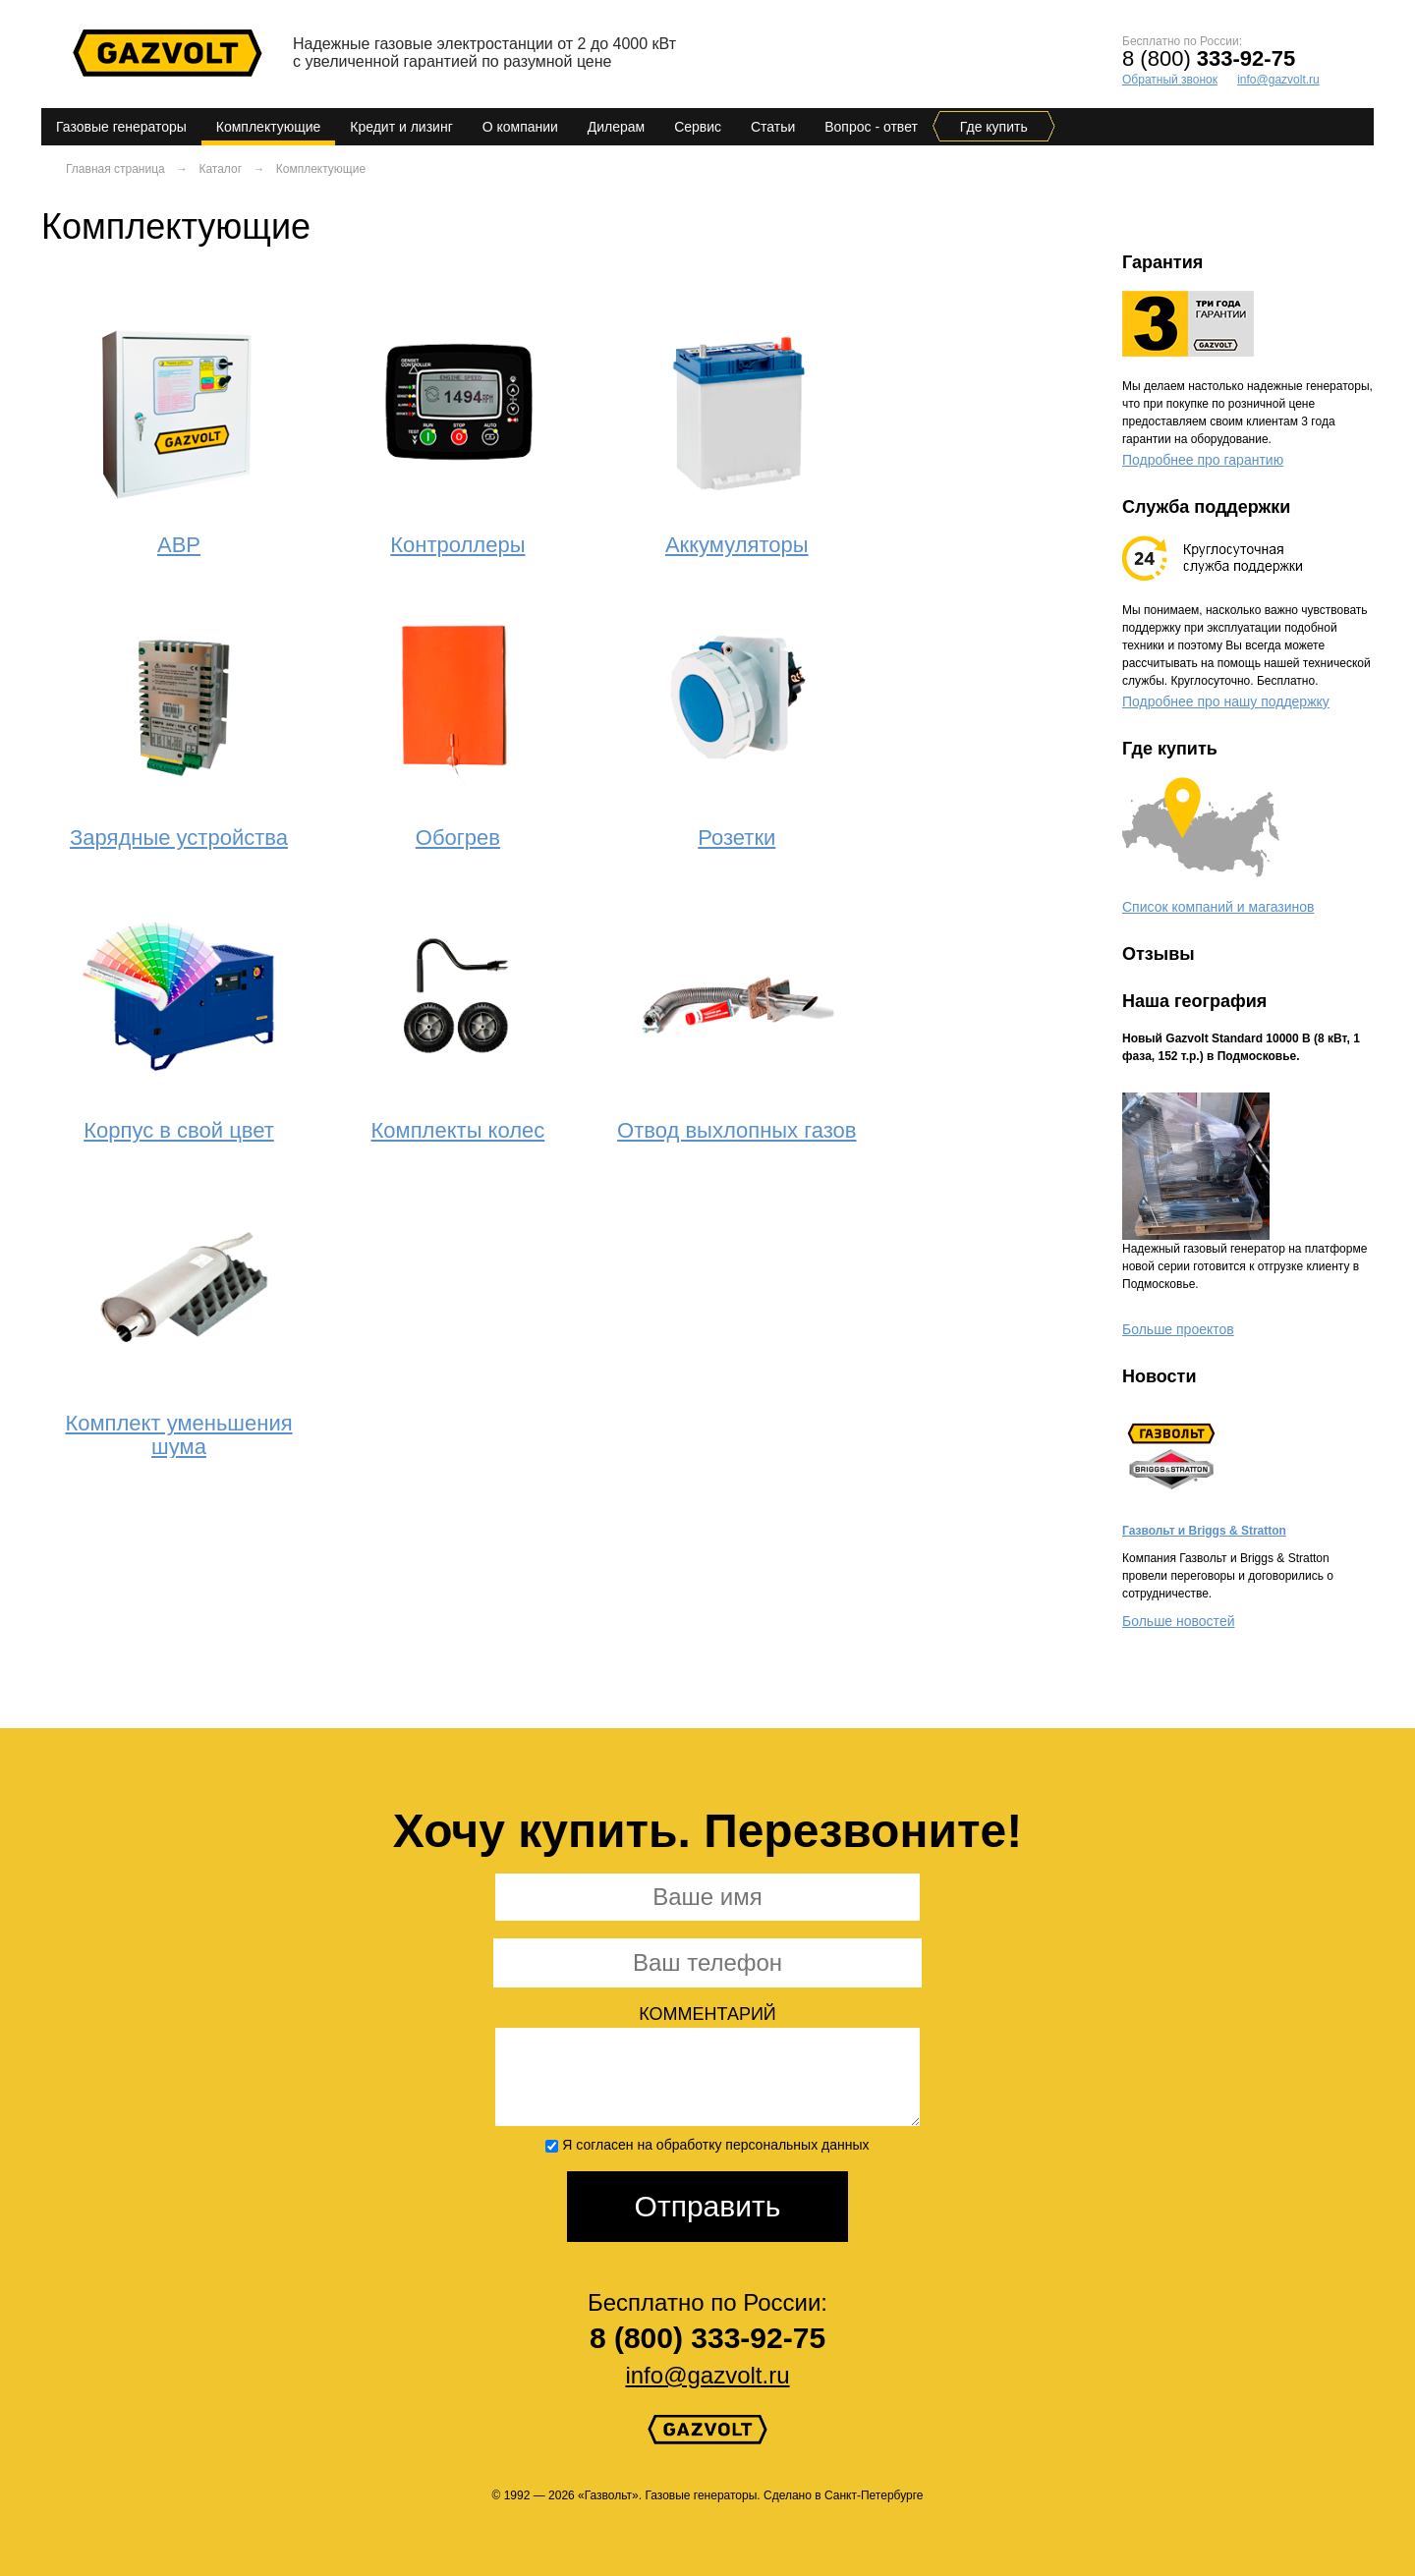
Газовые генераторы (121, 127)
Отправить (708, 2206)
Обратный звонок (1169, 79)
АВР (178, 544)
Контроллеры (457, 544)
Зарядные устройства (179, 837)
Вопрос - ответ (871, 127)
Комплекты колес (458, 1130)
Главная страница (115, 169)
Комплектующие (268, 127)
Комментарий (707, 2014)
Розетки (736, 837)
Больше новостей (1178, 1621)
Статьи (773, 127)
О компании (520, 127)
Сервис (697, 127)
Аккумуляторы (737, 544)
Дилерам (616, 127)
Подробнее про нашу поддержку (1226, 701)
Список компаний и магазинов (1218, 907)
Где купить (994, 127)
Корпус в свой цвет (179, 1130)
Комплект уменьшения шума (178, 1435)
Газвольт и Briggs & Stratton (1204, 1531)
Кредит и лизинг (401, 127)
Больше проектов (1178, 1329)
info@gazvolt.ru (1278, 79)
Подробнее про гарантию (1202, 460)
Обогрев (458, 837)
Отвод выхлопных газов (736, 1130)
